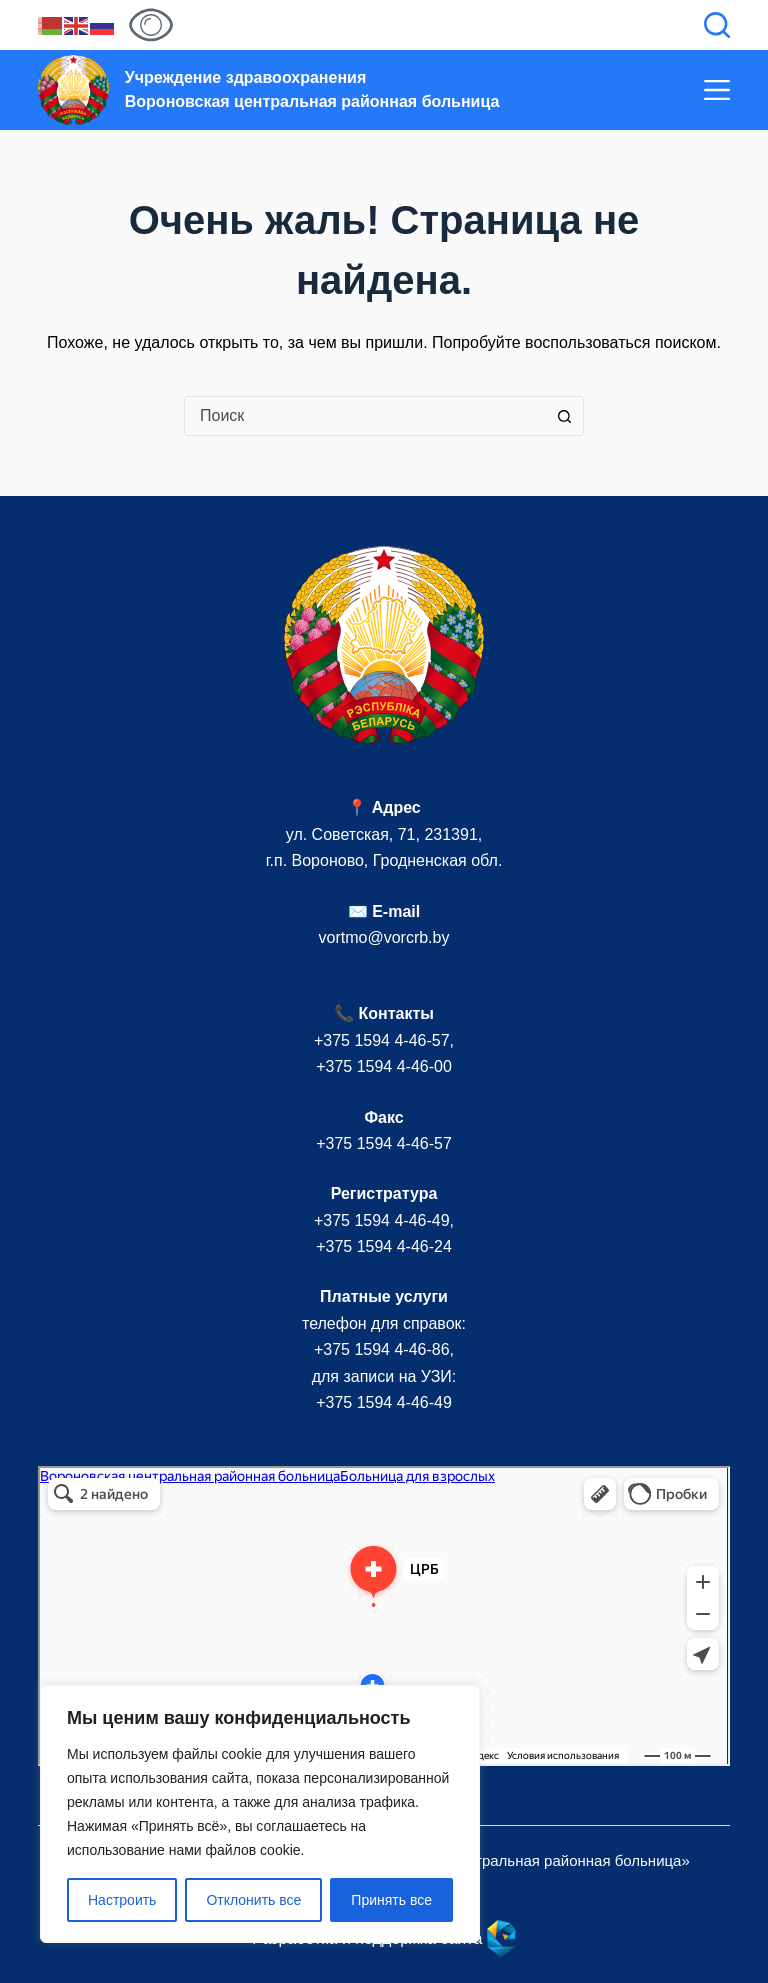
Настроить (122, 1900)
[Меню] (717, 90)
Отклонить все (253, 1900)
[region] (260, 1814)
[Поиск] (717, 25)
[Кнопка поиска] (564, 416)
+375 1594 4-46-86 (382, 1349)
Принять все (391, 1900)
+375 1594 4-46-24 (384, 1246)
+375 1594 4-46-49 (382, 1220)
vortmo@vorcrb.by (384, 937)
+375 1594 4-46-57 (382, 1040)
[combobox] (365, 416)
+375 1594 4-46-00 (384, 1066)
